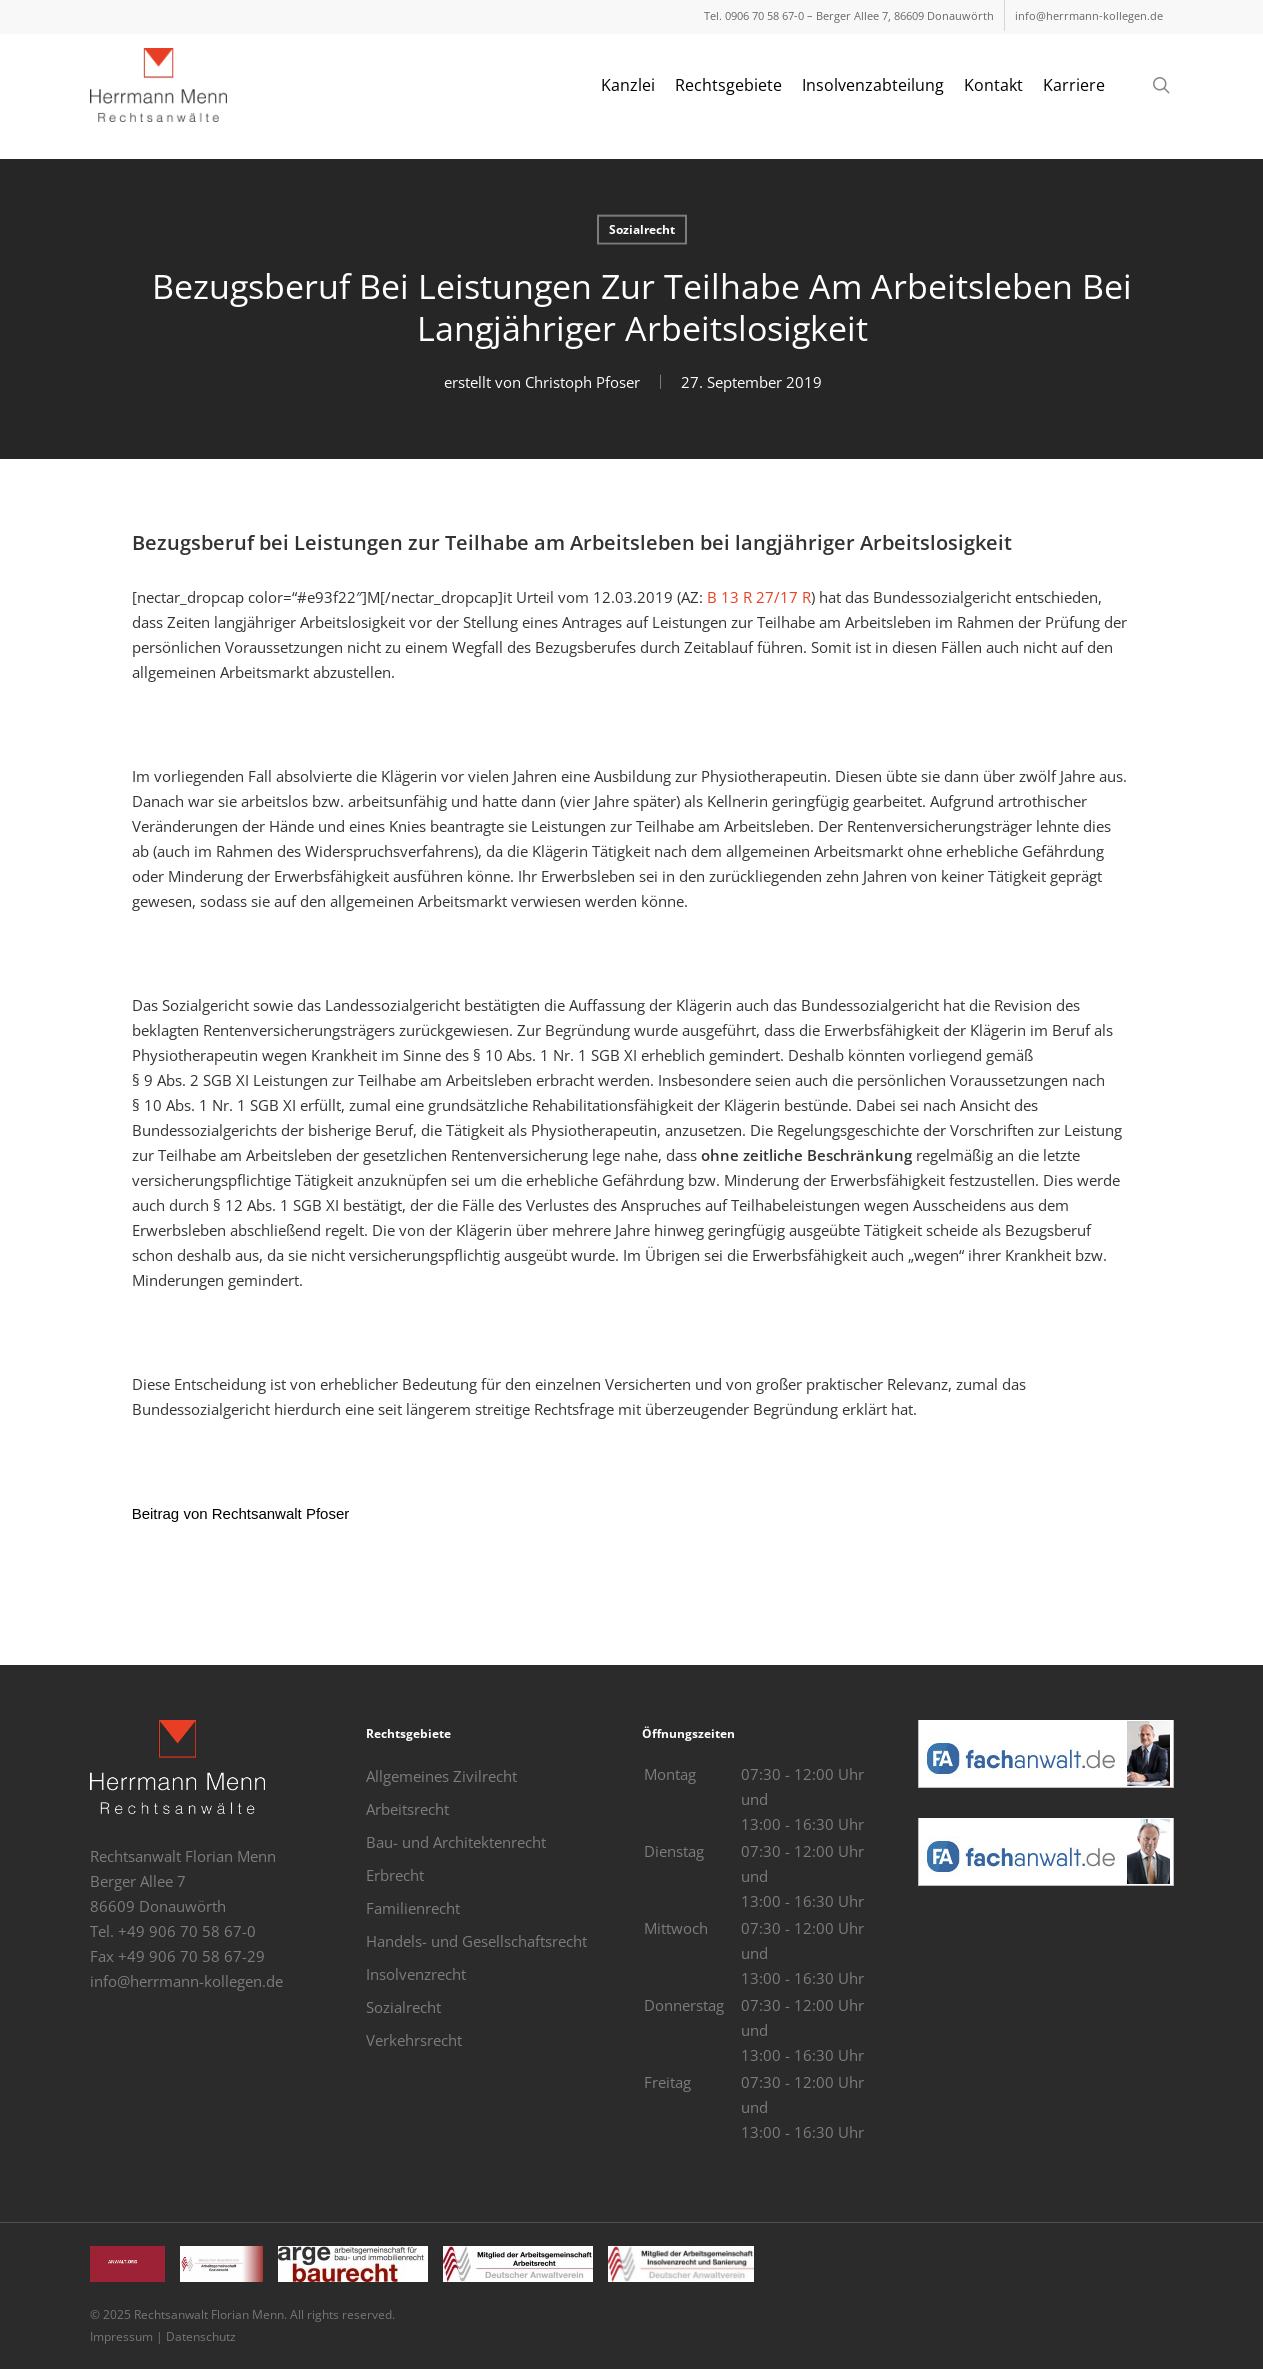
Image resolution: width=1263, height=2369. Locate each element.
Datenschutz (201, 2336)
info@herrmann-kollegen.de (186, 1981)
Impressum (121, 2336)
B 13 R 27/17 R (757, 597)
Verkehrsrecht (414, 2040)
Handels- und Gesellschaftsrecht (476, 1941)
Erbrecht (395, 1875)
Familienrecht (413, 1908)
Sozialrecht (642, 228)
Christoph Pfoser (581, 381)
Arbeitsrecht (407, 1809)
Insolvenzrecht (416, 1974)
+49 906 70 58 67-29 (191, 1956)
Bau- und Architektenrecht (456, 1842)
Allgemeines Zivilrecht (441, 1776)
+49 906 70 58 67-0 (187, 1931)
